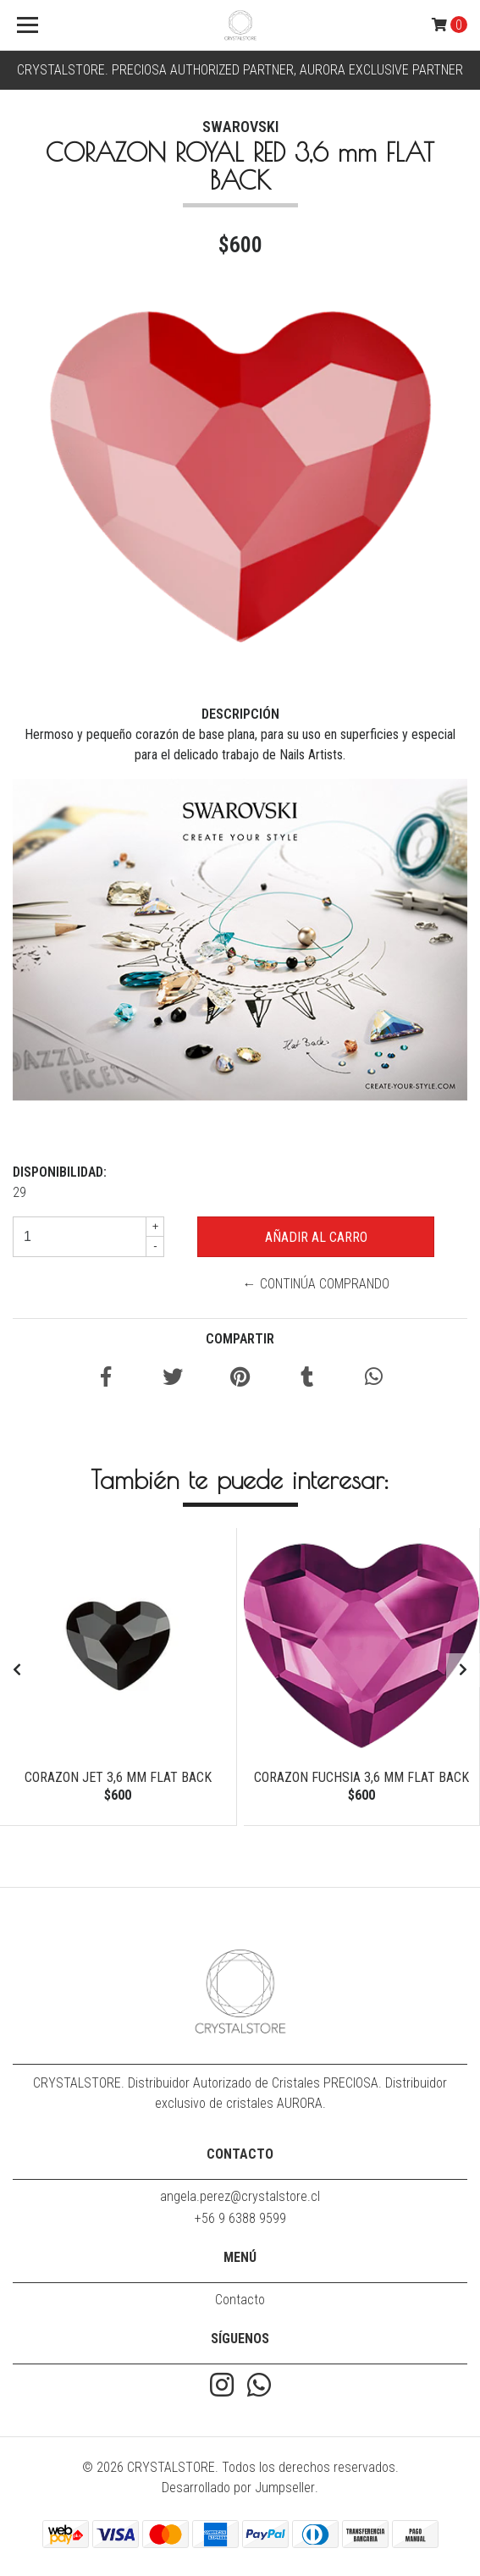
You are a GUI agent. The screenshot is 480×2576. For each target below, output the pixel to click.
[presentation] (17, 1670)
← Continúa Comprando (316, 1284)
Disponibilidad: (60, 1172)
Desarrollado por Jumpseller (238, 2487)
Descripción (240, 714)
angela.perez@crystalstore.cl (240, 2196)
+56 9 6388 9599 (240, 2218)
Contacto (240, 2300)
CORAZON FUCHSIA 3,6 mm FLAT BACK (361, 1777)
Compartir (240, 1339)
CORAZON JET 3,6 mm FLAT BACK (118, 1777)
